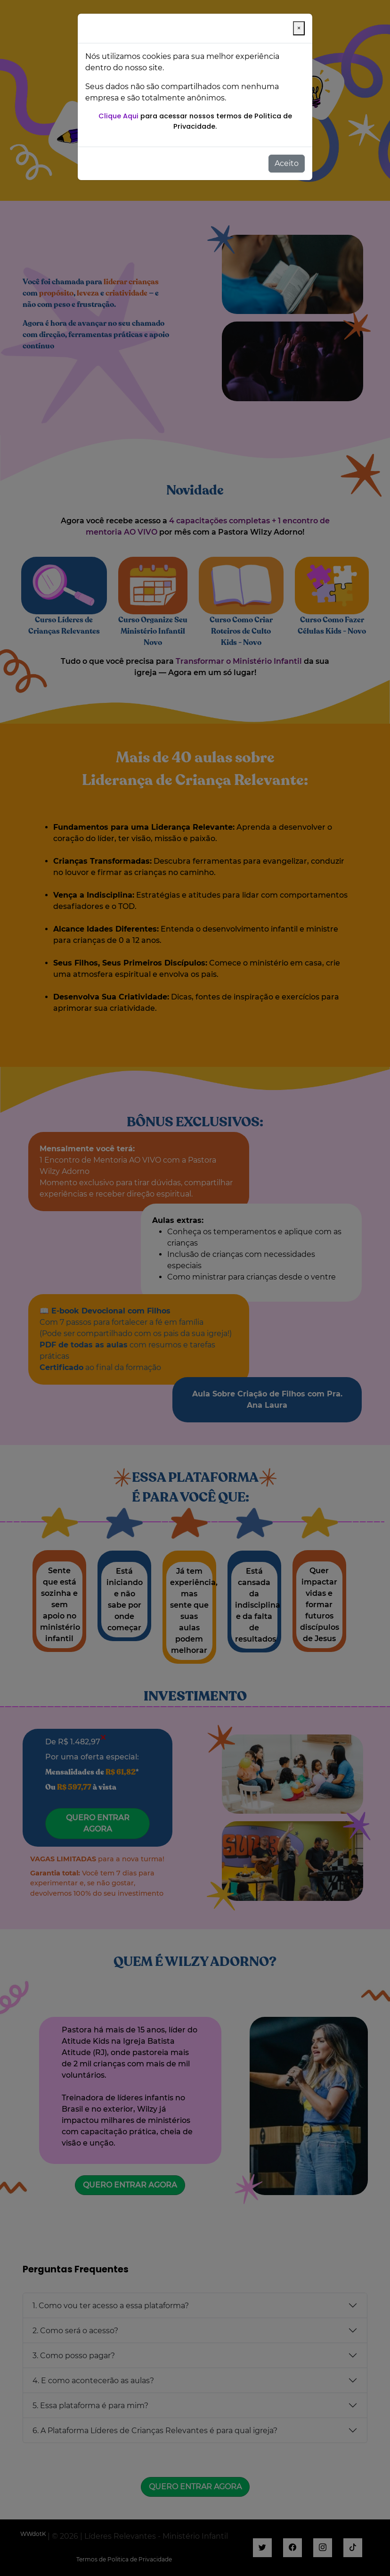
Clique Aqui (118, 116)
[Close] (299, 28)
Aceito (287, 163)
